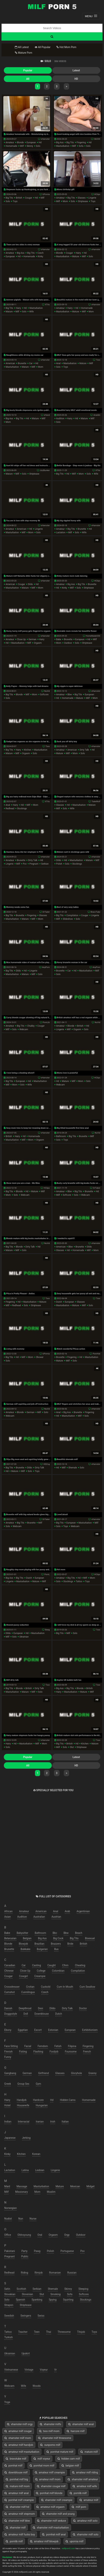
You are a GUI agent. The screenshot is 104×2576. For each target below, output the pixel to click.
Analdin (96, 415)
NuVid (47, 691)
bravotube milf (16, 2458)
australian (39, 1916)
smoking (55, 2294)
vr (55, 2369)
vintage (28, 2369)
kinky (40, 256)
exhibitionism (90, 2029)
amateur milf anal (16, 2493)
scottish (21, 2288)
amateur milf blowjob (44, 2541)
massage (21, 2186)
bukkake (25, 1949)
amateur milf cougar (18, 2431)
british (19, 197)
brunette (22, 363)
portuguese (67, 2251)
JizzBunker (45, 470)
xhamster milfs (50, 2424)
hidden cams (67, 2099)
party (24, 2251)
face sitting (11, 2046)
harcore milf (76, 2431)
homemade (11, 146)
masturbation (62, 146)
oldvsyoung (24, 2234)
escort (38, 2029)
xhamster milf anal (81, 2424)
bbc (55, 1932)
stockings (22, 808)
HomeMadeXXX (93, 636)
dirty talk (84, 750)
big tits (70, 142)
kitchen (27, 750)
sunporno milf (50, 2444)
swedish (9, 2315)
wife (31, 311)
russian (72, 2272)
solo (38, 146)
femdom (43, 2046)
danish (8, 2008)
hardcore (38, 2099)
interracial (23, 2121)
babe (58, 639)
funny (7, 2056)
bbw (69, 694)
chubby (30, 1026)
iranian (40, 2121)
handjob (22, 2099)
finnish (8, 2051)
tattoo (79, 1581)
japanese (10, 2137)
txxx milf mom (49, 2431)
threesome (64, 2331)
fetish (58, 2046)
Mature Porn (23, 52)
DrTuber (46, 912)
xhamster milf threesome (54, 2438)
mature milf (89, 2451)
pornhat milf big (17, 2479)
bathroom (61, 1136)
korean (36, 2153)
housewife (23, 2105)
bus (56, 1949)
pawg (37, 2251)
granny (92, 2073)
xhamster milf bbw (17, 2520)
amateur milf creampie (50, 2472)
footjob (54, 2051)
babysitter (22, 1932)
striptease (83, 201)
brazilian (39, 1943)
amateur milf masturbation (21, 2451)
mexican (75, 2186)
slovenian (27, 2294)
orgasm (38, 643)
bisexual (90, 1938)
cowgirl (23, 1976)
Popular (27, 70)
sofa (81, 146)
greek (7, 2083)
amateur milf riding (85, 2472)
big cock (58, 1938)
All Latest (22, 47)
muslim (51, 2191)
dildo (30, 584)
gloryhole (76, 2073)
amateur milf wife (85, 2486)
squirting (68, 2299)
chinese (9, 1970)
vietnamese (11, 2369)
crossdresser (12, 1986)
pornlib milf (78, 2493)
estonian (53, 2029)
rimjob (39, 2272)
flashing (38, 2051)
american (10, 363)
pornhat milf (13, 2465)
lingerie (92, 197)
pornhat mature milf (60, 2451)
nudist (8, 2218)
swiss (41, 2315)
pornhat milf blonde (49, 2493)
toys (15, 201)
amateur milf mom (48, 2479)
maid (7, 2186)
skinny (30, 146)
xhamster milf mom (17, 2438)
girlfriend (43, 2073)
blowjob (23, 1943)
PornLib (46, 1022)
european (31, 142)
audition (60, 418)
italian (65, 2121)
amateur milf (89, 2500)
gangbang (10, 2073)
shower (39, 1357)
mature (75, 256)
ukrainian (24, 1636)
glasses (82, 197)
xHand (47, 415)
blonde (20, 142)
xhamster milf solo (85, 2534)
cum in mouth (65, 1986)
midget (91, 2186)
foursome (71, 2051)
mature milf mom (18, 2486)
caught (51, 1965)
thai (48, 2331)
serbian (45, 864)
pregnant (33, 864)
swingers (26, 2315)
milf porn (79, 2506)
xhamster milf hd (17, 2506)
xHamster (45, 139)
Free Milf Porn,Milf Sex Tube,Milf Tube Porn (52, 6)
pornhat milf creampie (19, 2500)
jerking (26, 2137)
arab (67, 1911)
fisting (23, 2051)
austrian (56, 1916)
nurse (32, 2218)
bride (70, 1943)
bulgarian (42, 1949)
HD (76, 78)
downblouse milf (16, 2472)
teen (36, 2331)
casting (36, 1965)
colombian (58, 1970)
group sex (23, 2083)
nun (20, 2218)
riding (24, 2272)
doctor (83, 2008)
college (41, 1970)
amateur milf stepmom (19, 2513)
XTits (47, 304)
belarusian (10, 1938)
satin (7, 2288)
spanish (20, 2299)
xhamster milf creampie (56, 2500)
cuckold (45, 1986)
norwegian (10, 2207)
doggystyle (10, 2013)
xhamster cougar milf (51, 2486)
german (32, 639)
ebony (7, 2029)
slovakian (9, 2294)
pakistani (9, 2251)
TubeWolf (96, 801)
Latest (76, 70)
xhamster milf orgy (20, 2424)
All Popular (42, 47)
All (27, 78)
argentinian (83, 1911)
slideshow (68, 919)
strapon (8, 2305)
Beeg (47, 1630)
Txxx (98, 360)
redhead (10, 808)
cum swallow (87, 1986)
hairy (78, 253)
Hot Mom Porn (66, 47)
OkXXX (97, 139)
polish (59, 864)
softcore (44, 694)
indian (7, 2121)
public (24, 2256)
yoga (7, 2402)
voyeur (44, 2369)
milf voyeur (42, 2458)
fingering (81, 142)
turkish (8, 2337)
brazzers (56, 1943)
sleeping (83, 2288)
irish (52, 2121)
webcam (23, 1029)
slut (72, 1747)
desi (40, 2008)
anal (58, 363)
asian (7, 1916)
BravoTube (95, 912)
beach (78, 1932)
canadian (9, 1965)
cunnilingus (28, 1992)
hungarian (42, 2105)
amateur (10, 142)
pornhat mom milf (42, 2465)
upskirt (26, 2353)
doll (26, 2013)
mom (65, 201)
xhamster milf (16, 2527)
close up (21, 639)
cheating (80, 1965)
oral (39, 2234)
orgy (67, 2234)
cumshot (9, 1992)
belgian (27, 1938)
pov (25, 864)
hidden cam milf (68, 2458)
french (87, 2051)
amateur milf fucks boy (19, 2534)
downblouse (41, 2013)
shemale (72, 1467)
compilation (72, 915)
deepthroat (25, 2008)
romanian (55, 2272)
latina (25, 2170)
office (7, 2234)
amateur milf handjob (18, 2444)
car (30, 363)
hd (40, 142)
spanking (37, 2299)
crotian (30, 1986)
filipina (72, 2046)
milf (22, 146)
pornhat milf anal (54, 2534)
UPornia (46, 194)
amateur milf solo (85, 2520)
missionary (21, 2191)
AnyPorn (46, 967)
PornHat (96, 1354)
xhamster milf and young (58, 2513)
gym (38, 2083)
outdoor (68, 643)
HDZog (46, 1464)
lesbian (39, 2170)
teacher (22, 2331)
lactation (60, 532)
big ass (60, 142)
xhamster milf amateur (83, 2479)
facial (27, 2046)
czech (40, 253)
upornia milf (74, 2541)
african (8, 1911)
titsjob (81, 2331)
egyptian (23, 2029)
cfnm (65, 1965)
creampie (39, 1976)
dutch (59, 1302)
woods (37, 2385)
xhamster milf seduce (51, 2520)
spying (53, 2299)
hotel (7, 2105)
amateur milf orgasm (50, 2506)
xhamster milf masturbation (51, 2527)
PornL (47, 1574)
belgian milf (70, 2465)
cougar (28, 197)
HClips (97, 194)
